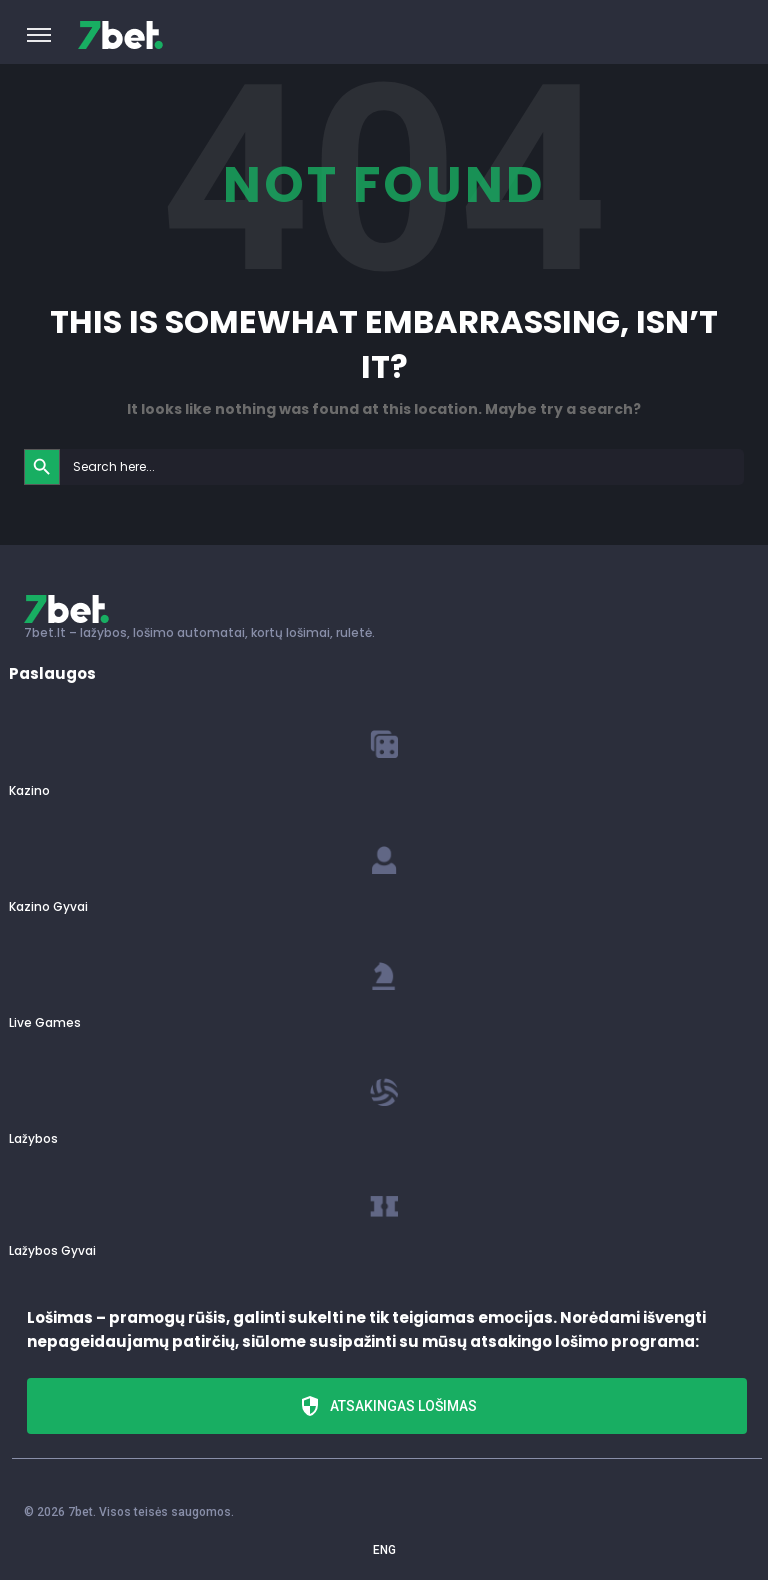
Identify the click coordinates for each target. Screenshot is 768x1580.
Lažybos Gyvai (52, 1250)
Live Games (45, 1022)
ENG (384, 1550)
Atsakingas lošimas (387, 1406)
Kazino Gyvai (48, 906)
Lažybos (33, 1138)
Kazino (29, 790)
